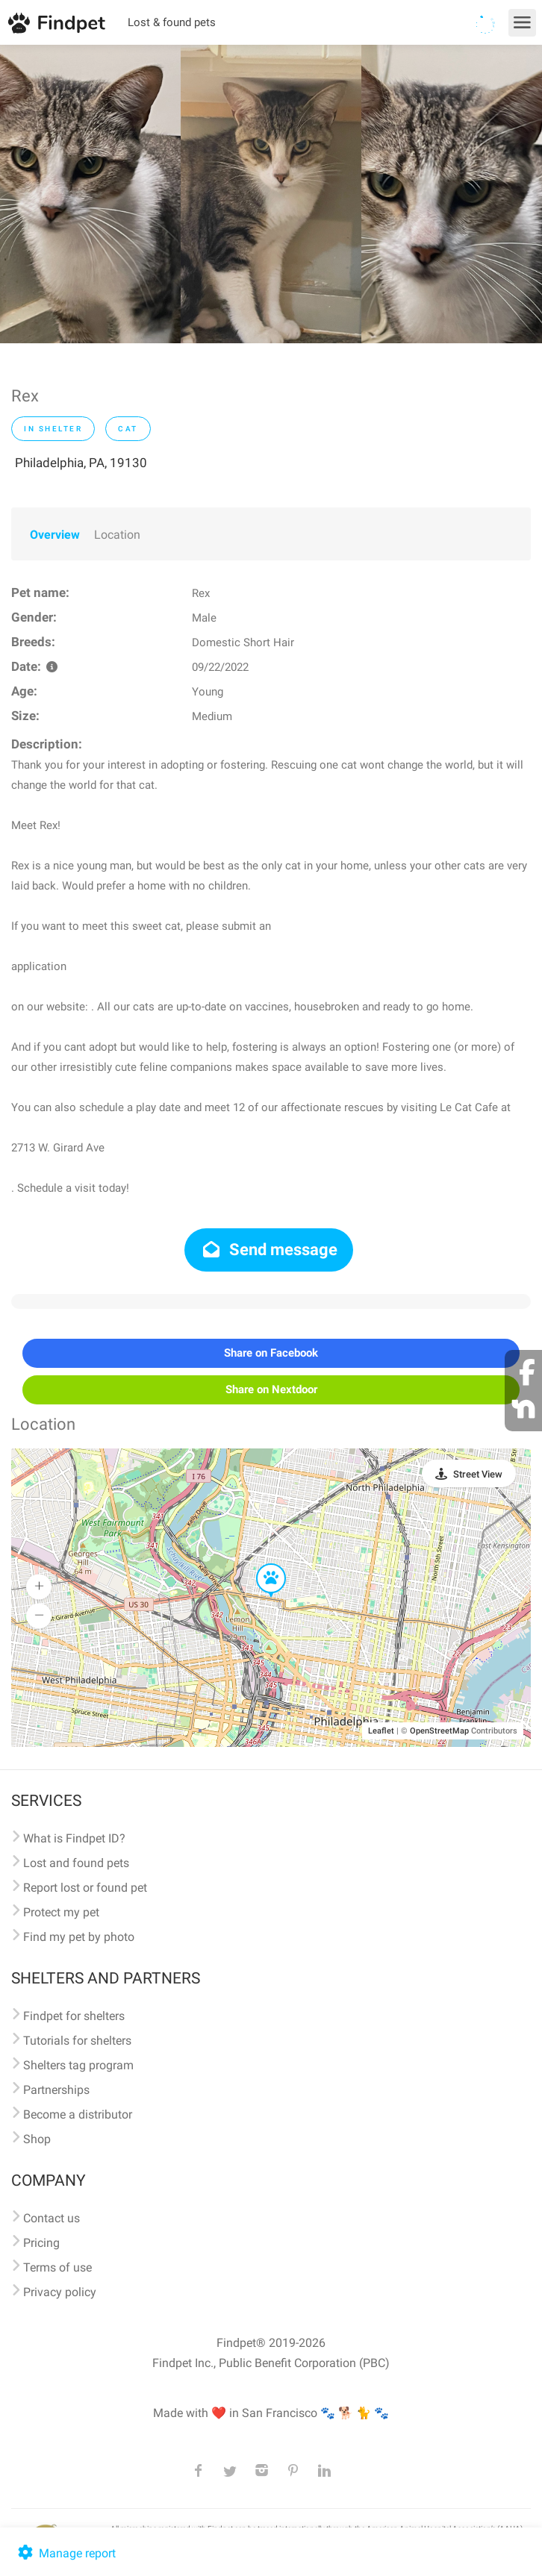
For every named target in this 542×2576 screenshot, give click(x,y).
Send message (269, 1249)
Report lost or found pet (85, 1888)
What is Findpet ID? (74, 1838)
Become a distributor (77, 2114)
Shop (37, 2139)
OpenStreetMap (439, 1731)
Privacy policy (59, 2292)
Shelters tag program (78, 2065)
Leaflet (381, 1731)
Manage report (65, 2553)
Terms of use (57, 2267)
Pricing (41, 2243)
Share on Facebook (271, 1353)
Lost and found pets (76, 1863)
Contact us (51, 2218)
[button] (260, 1564)
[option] (90, 194)
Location (117, 535)
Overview (55, 535)
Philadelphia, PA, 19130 (81, 462)
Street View (477, 1474)
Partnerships (56, 2090)
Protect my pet (61, 1912)
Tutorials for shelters (77, 2040)
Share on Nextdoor (271, 1389)
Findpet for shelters (74, 2016)
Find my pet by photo (78, 1937)
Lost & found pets (172, 22)
